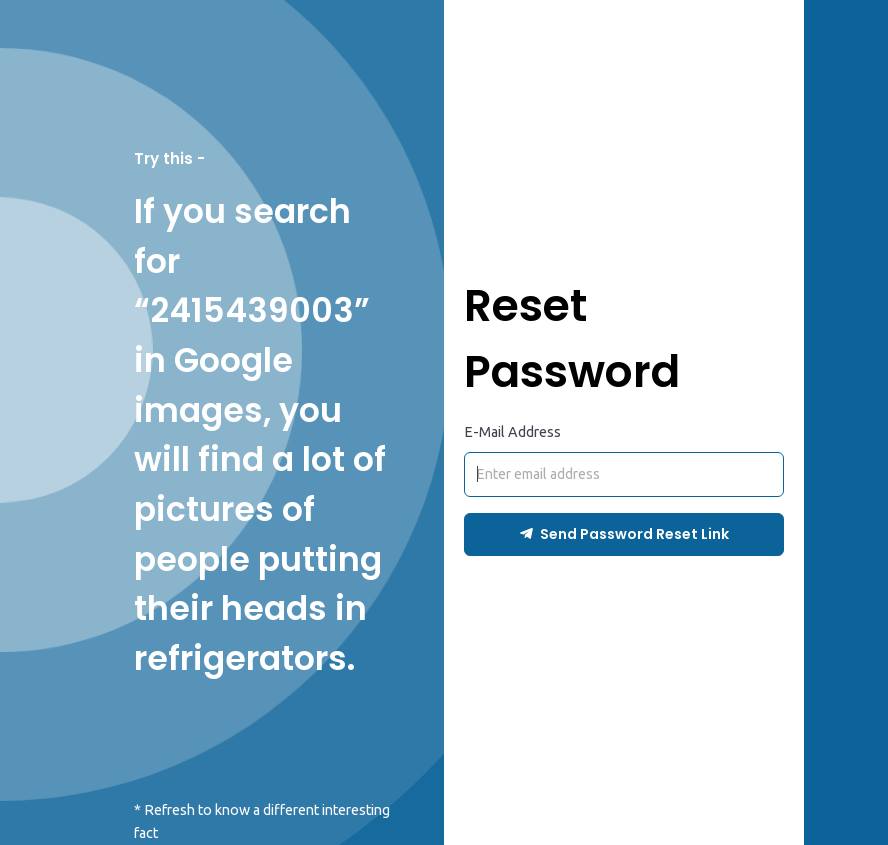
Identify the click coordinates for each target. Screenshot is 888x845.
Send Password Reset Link (624, 534)
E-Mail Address (512, 432)
